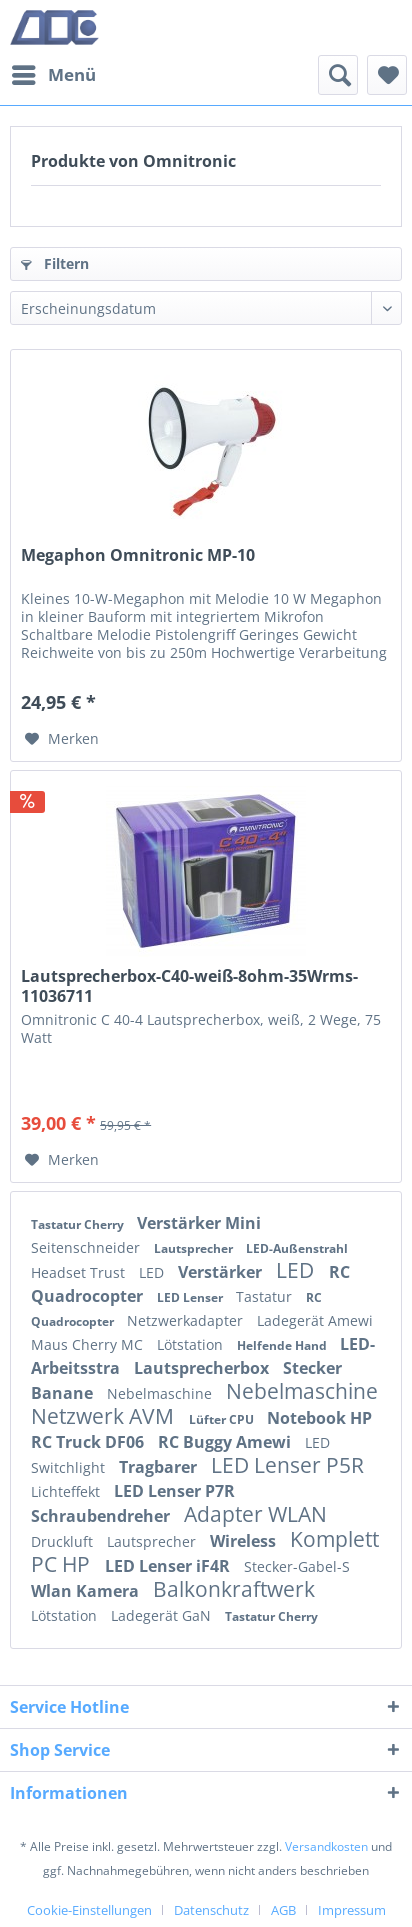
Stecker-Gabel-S (297, 1566)
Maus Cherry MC (89, 1344)
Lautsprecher (195, 1248)
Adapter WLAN (255, 1514)
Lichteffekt (67, 1491)
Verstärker (222, 1272)
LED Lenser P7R (174, 1491)
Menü (54, 72)
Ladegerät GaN (163, 1615)
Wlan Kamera (87, 1591)
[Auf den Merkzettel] (62, 739)
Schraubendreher (102, 1516)
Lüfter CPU (223, 1419)
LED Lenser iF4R (169, 1566)
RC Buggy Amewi (226, 1442)
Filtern (55, 263)
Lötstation (192, 1344)
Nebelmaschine (161, 1393)
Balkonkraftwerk (234, 1589)
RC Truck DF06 (89, 1442)
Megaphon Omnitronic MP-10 (138, 555)
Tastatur (266, 1296)
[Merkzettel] (387, 75)
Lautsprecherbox (203, 1368)
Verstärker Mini (199, 1223)
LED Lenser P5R (287, 1465)
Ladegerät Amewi (315, 1320)
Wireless (245, 1541)
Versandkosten (326, 1846)
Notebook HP (319, 1418)
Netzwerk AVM (105, 1416)
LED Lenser (191, 1297)
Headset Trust (80, 1272)
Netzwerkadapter (187, 1320)
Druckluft (64, 1541)
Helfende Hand (283, 1345)
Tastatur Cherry (79, 1224)
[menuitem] (53, 75)
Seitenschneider (87, 1247)
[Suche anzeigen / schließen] (338, 75)
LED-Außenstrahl (297, 1248)
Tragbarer (160, 1467)
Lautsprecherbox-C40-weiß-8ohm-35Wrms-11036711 (189, 986)
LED (153, 1272)
